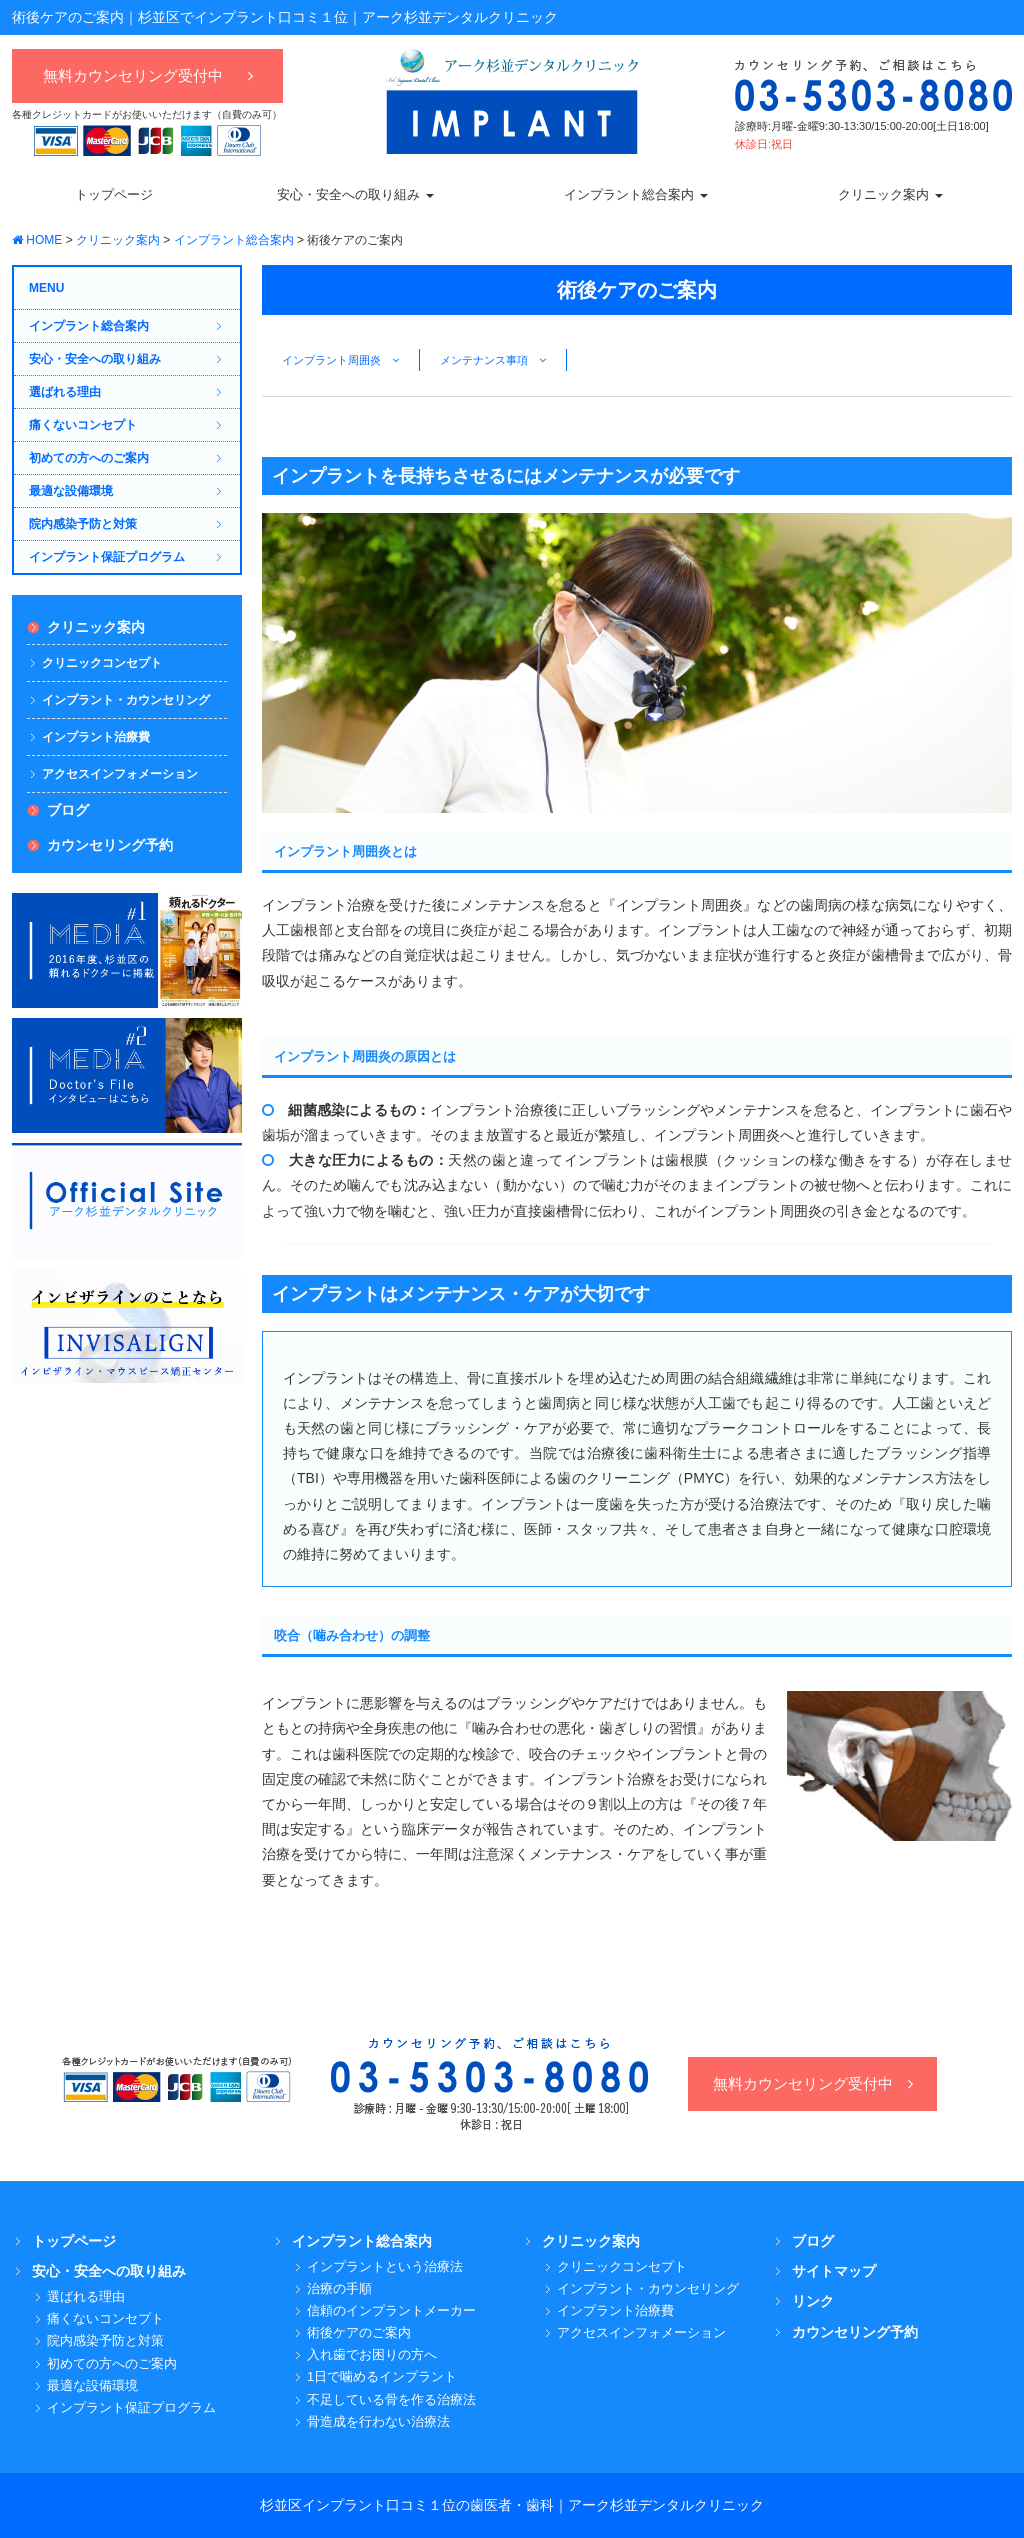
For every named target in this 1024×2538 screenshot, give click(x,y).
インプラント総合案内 (234, 240)
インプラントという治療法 (385, 2266)
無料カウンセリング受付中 (148, 75)
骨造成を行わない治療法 (378, 2421)
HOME (37, 240)
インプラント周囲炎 (340, 360)
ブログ (68, 810)
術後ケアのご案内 (359, 2332)
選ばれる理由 (65, 392)
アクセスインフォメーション (120, 774)
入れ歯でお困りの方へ (372, 2354)
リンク (813, 2301)
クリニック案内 (118, 240)
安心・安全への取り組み (95, 359)
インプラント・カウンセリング (126, 700)
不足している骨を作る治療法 (391, 2399)
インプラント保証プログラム (107, 557)
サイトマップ (834, 2271)
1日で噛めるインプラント (382, 2376)
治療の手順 (339, 2288)
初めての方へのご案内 (89, 458)
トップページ (74, 2241)
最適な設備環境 (71, 491)
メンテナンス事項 (493, 360)
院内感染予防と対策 (83, 524)
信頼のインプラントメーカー (391, 2310)
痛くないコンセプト (83, 425)
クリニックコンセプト (102, 663)
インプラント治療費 (96, 737)
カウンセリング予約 (110, 845)
